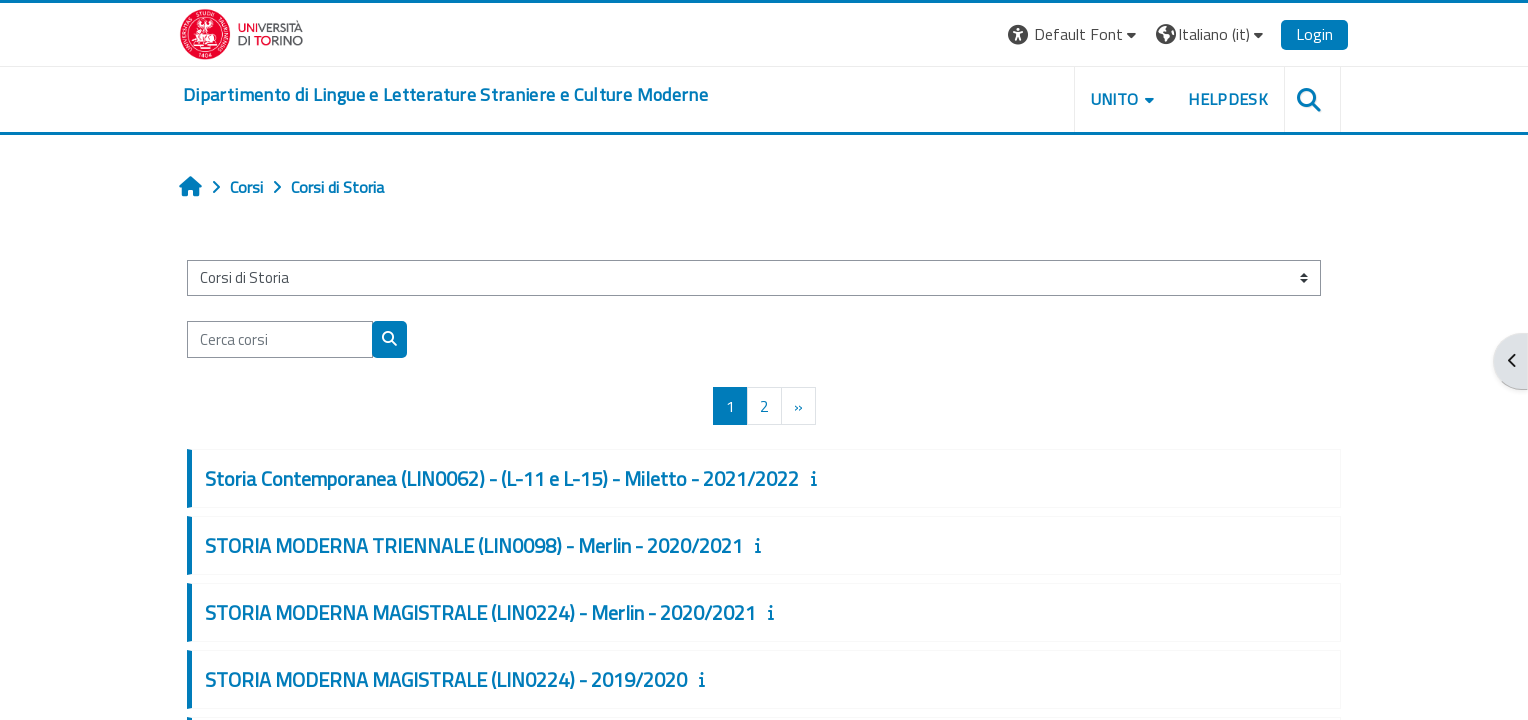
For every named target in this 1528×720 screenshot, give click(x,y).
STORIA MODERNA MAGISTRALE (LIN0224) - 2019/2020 (446, 679)
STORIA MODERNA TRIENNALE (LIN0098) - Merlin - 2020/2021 (474, 545)
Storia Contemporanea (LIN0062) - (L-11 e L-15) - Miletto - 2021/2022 (502, 478)
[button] (1074, 34)
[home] (445, 95)
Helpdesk (1228, 99)
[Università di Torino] (241, 32)
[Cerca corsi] (280, 339)
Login (1314, 34)
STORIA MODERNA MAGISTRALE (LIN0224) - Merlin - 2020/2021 (480, 612)
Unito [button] (1115, 99)
